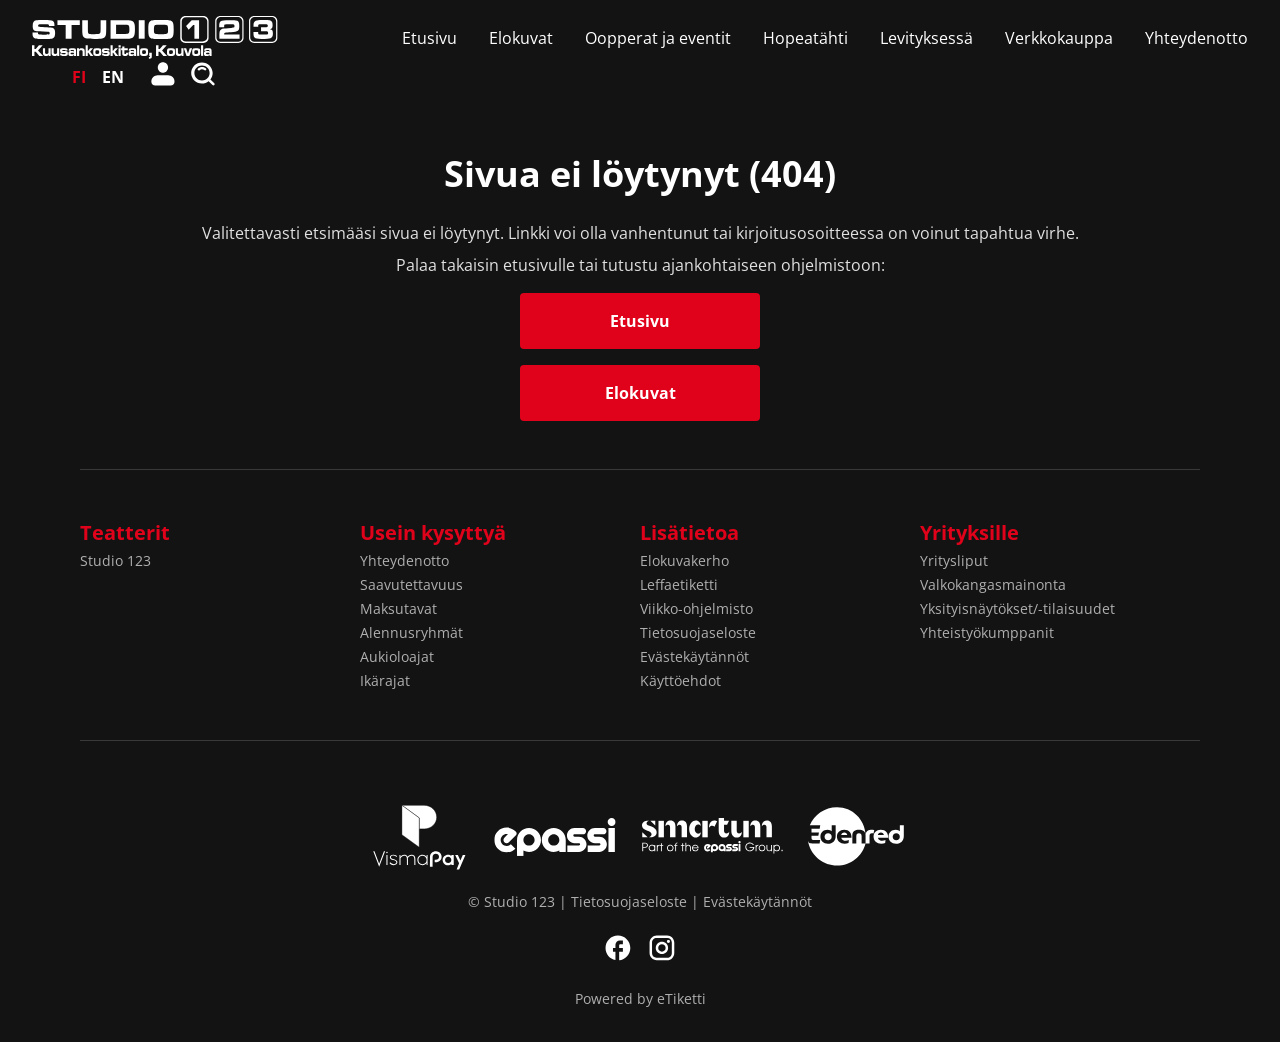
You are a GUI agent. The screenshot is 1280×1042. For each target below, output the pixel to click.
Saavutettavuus (411, 584)
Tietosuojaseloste (698, 632)
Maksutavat (398, 608)
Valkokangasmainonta (993, 584)
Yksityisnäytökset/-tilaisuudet (1017, 608)
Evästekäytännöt (694, 656)
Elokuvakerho (684, 560)
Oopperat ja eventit (658, 38)
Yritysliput (954, 560)
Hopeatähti (805, 38)
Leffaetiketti (679, 584)
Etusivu (429, 38)
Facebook (618, 948)
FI (79, 77)
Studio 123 (115, 560)
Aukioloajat (397, 656)
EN (113, 77)
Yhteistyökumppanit (987, 632)
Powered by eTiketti (640, 998)
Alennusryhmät (411, 632)
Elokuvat (521, 38)
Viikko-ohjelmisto (696, 608)
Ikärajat (385, 680)
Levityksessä (926, 38)
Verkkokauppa (1059, 38)
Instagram (662, 948)
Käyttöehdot (680, 680)
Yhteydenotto (1196, 38)
